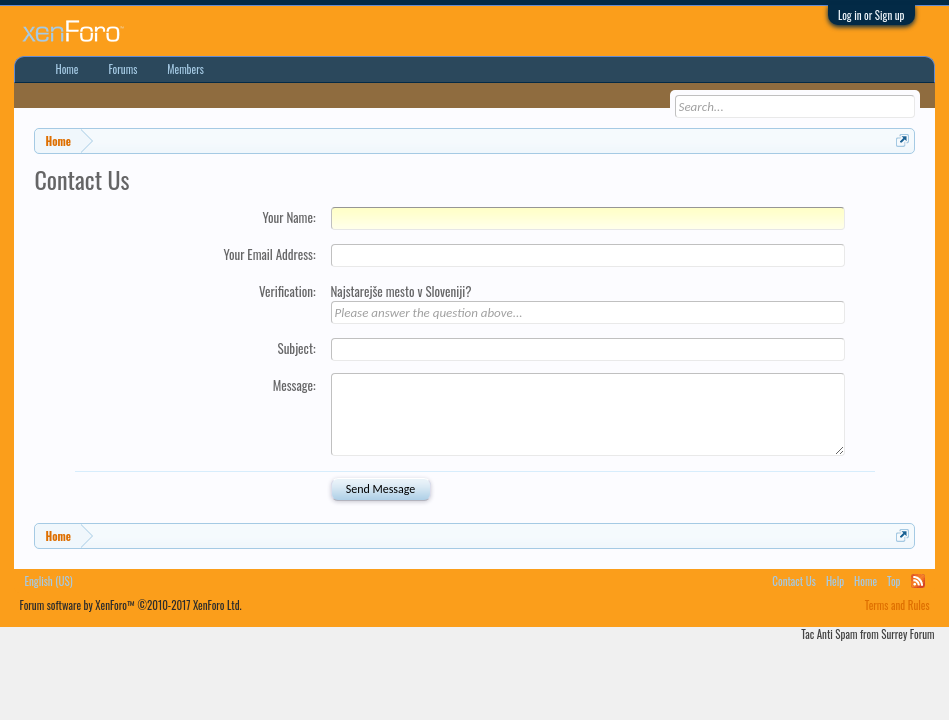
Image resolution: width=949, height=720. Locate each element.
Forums (122, 69)
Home (66, 69)
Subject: (296, 348)
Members (185, 69)
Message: (294, 385)
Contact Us (794, 581)
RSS (918, 581)
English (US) (48, 581)
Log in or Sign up (871, 15)
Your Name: (289, 217)
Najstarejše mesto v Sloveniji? (401, 291)
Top (893, 581)
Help (835, 581)
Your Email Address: (269, 254)
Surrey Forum (907, 634)
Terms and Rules (897, 605)
